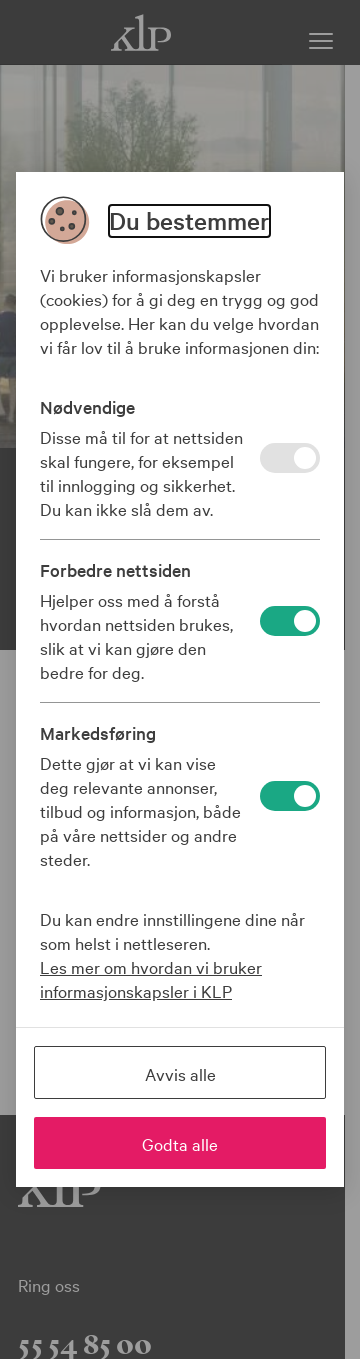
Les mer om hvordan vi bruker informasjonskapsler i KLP (151, 978)
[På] (290, 458)
